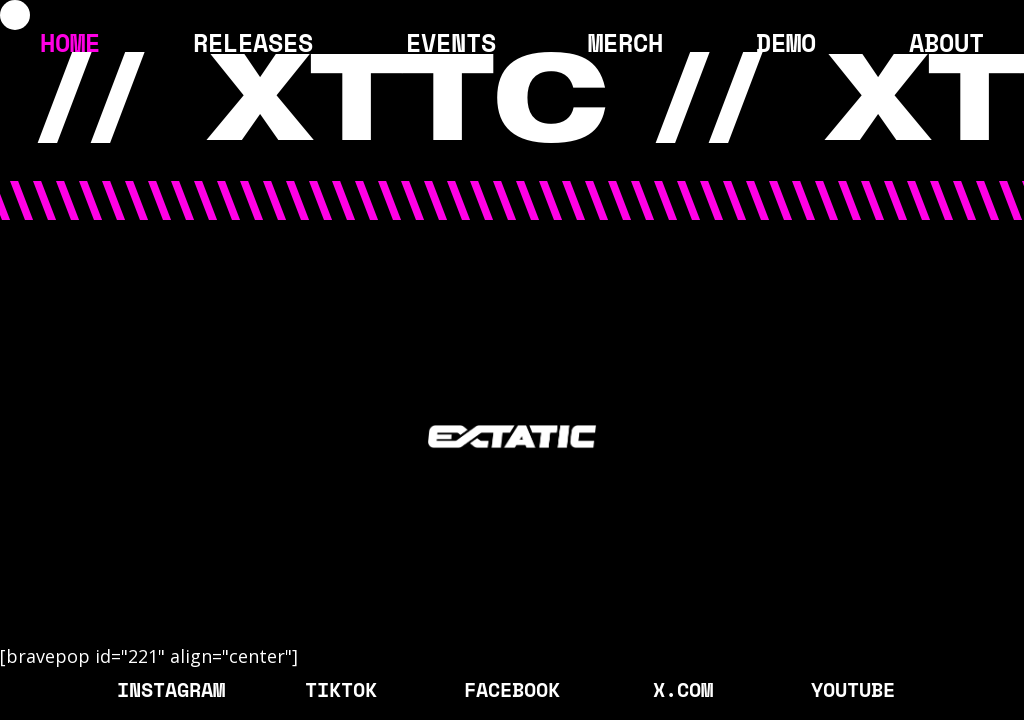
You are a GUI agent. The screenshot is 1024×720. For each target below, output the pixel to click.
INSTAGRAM (171, 689)
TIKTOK (341, 689)
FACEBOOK (512, 689)
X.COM (683, 689)
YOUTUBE (853, 689)
